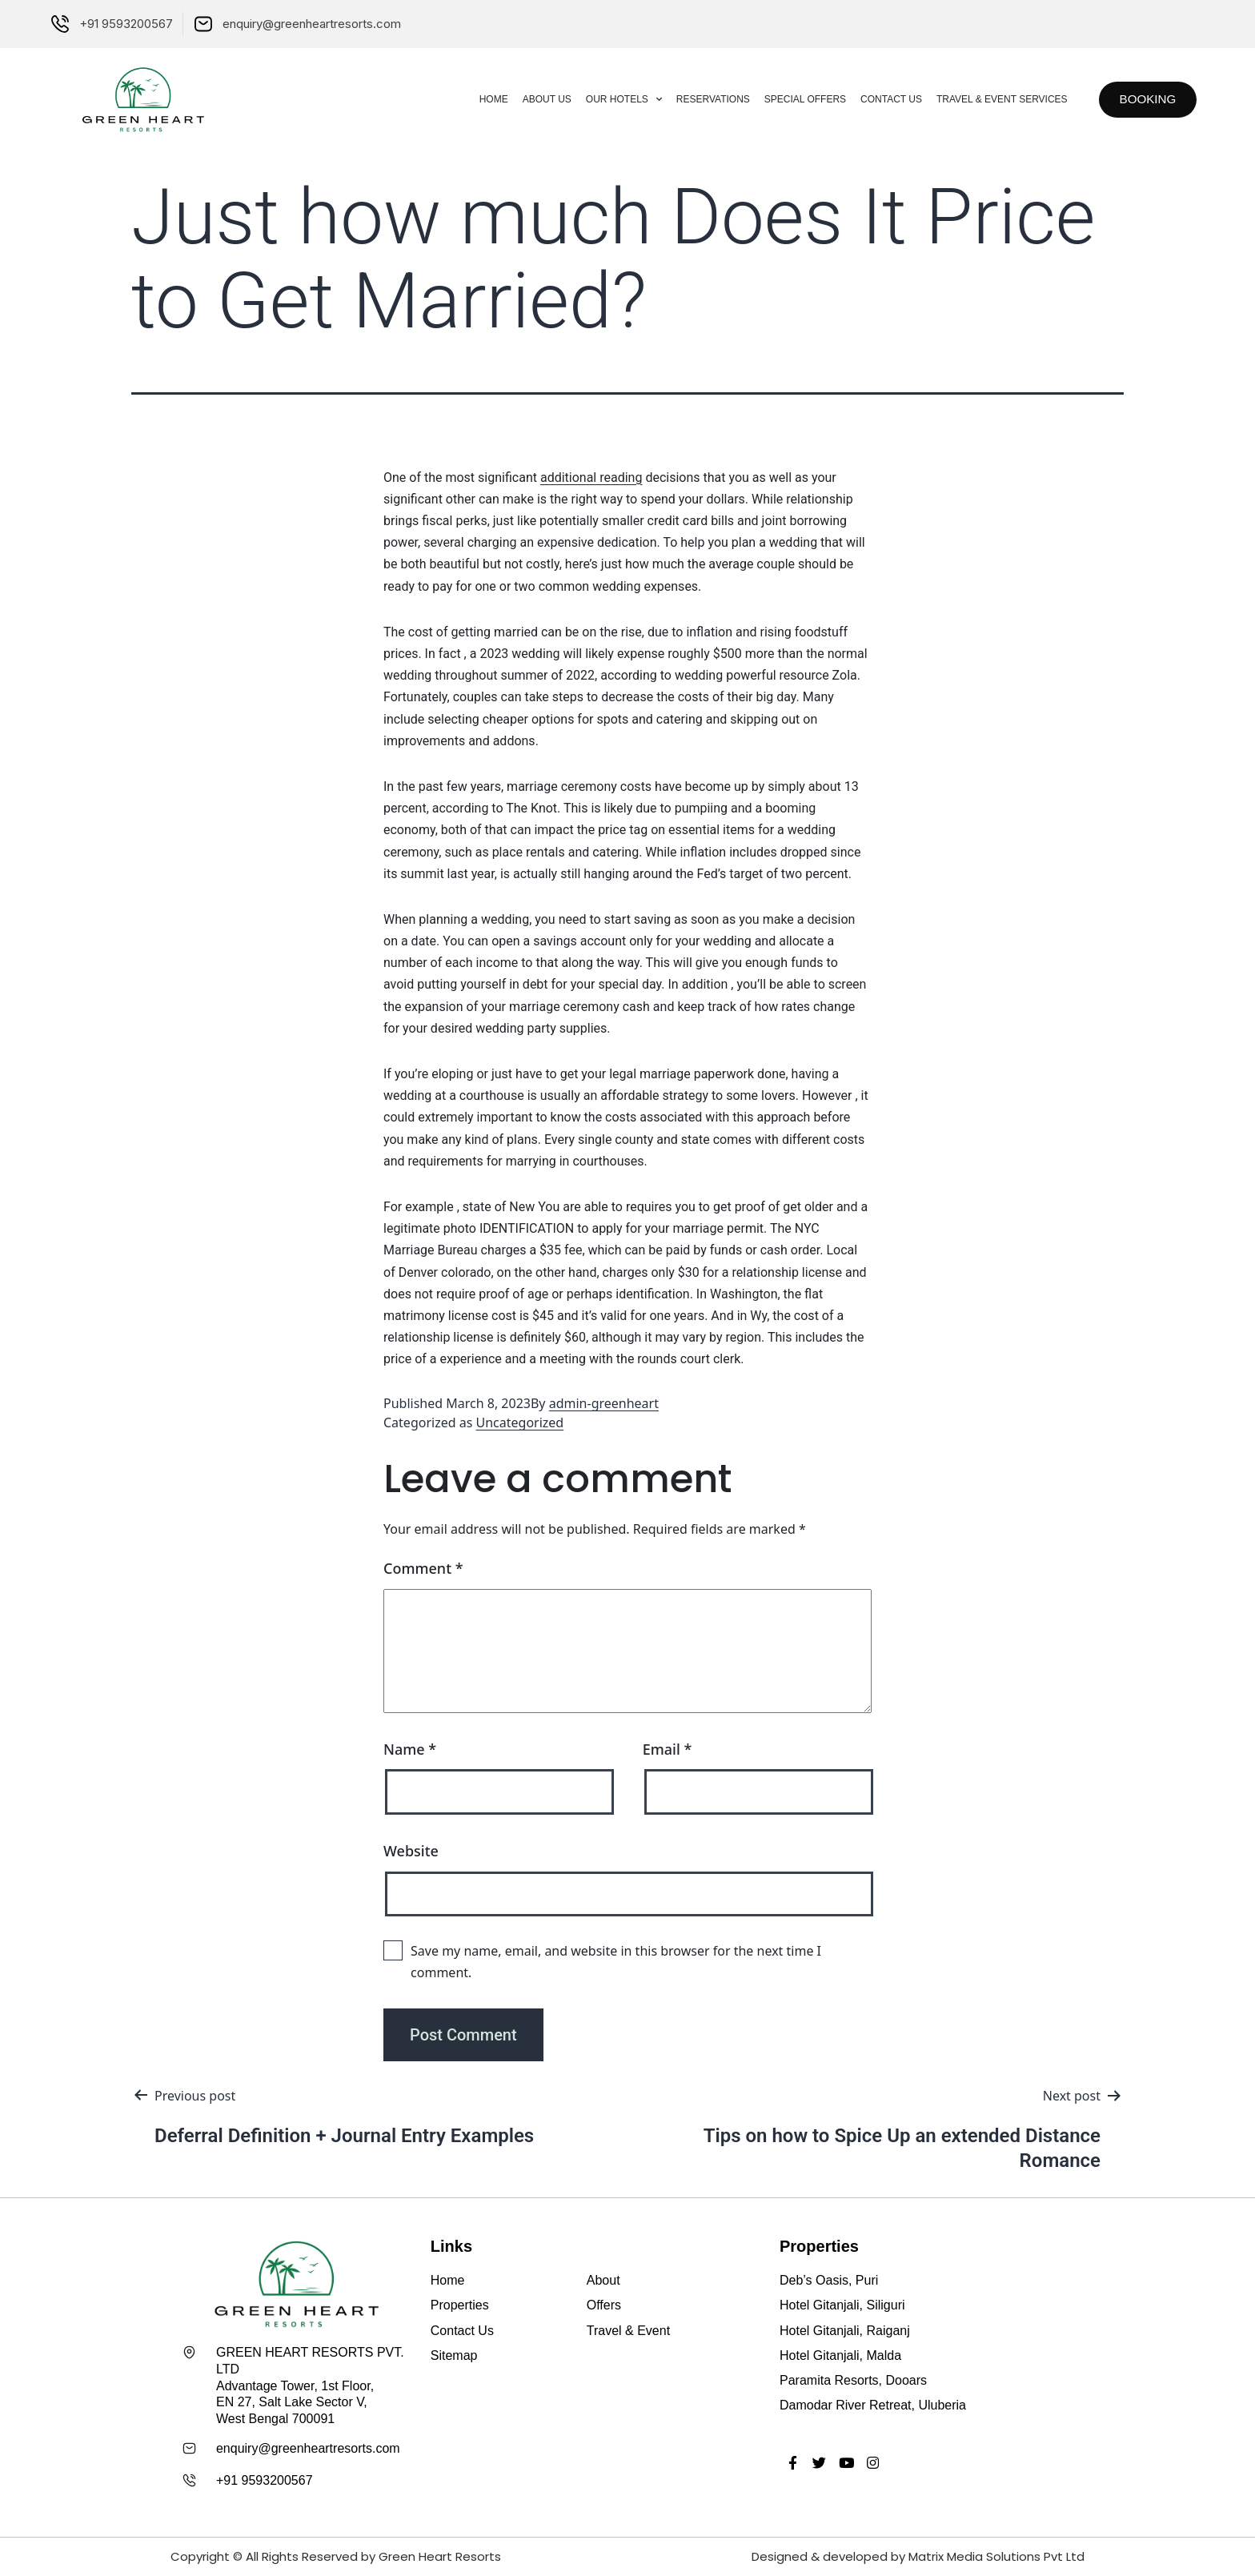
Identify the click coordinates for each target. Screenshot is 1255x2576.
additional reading (591, 477)
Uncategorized (520, 1422)
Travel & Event (628, 2330)
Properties (460, 2305)
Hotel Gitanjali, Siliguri (842, 2305)
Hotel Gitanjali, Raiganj (845, 2330)
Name (409, 1749)
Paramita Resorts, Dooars (853, 2380)
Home (484, 99)
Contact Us (881, 99)
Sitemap (454, 2355)
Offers (604, 2305)
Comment (423, 1568)
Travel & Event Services (992, 99)
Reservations (703, 99)
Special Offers (795, 99)
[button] (1143, 99)
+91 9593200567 (264, 2480)
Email (667, 1749)
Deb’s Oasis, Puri (829, 2280)
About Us (537, 99)
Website (411, 1850)
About (603, 2280)
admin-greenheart (604, 1403)
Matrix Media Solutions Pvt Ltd (996, 2556)
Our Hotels (614, 99)
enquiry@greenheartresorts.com (308, 2448)
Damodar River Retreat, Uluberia (873, 2405)
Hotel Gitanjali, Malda (840, 2355)
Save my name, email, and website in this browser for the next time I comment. (616, 1961)
